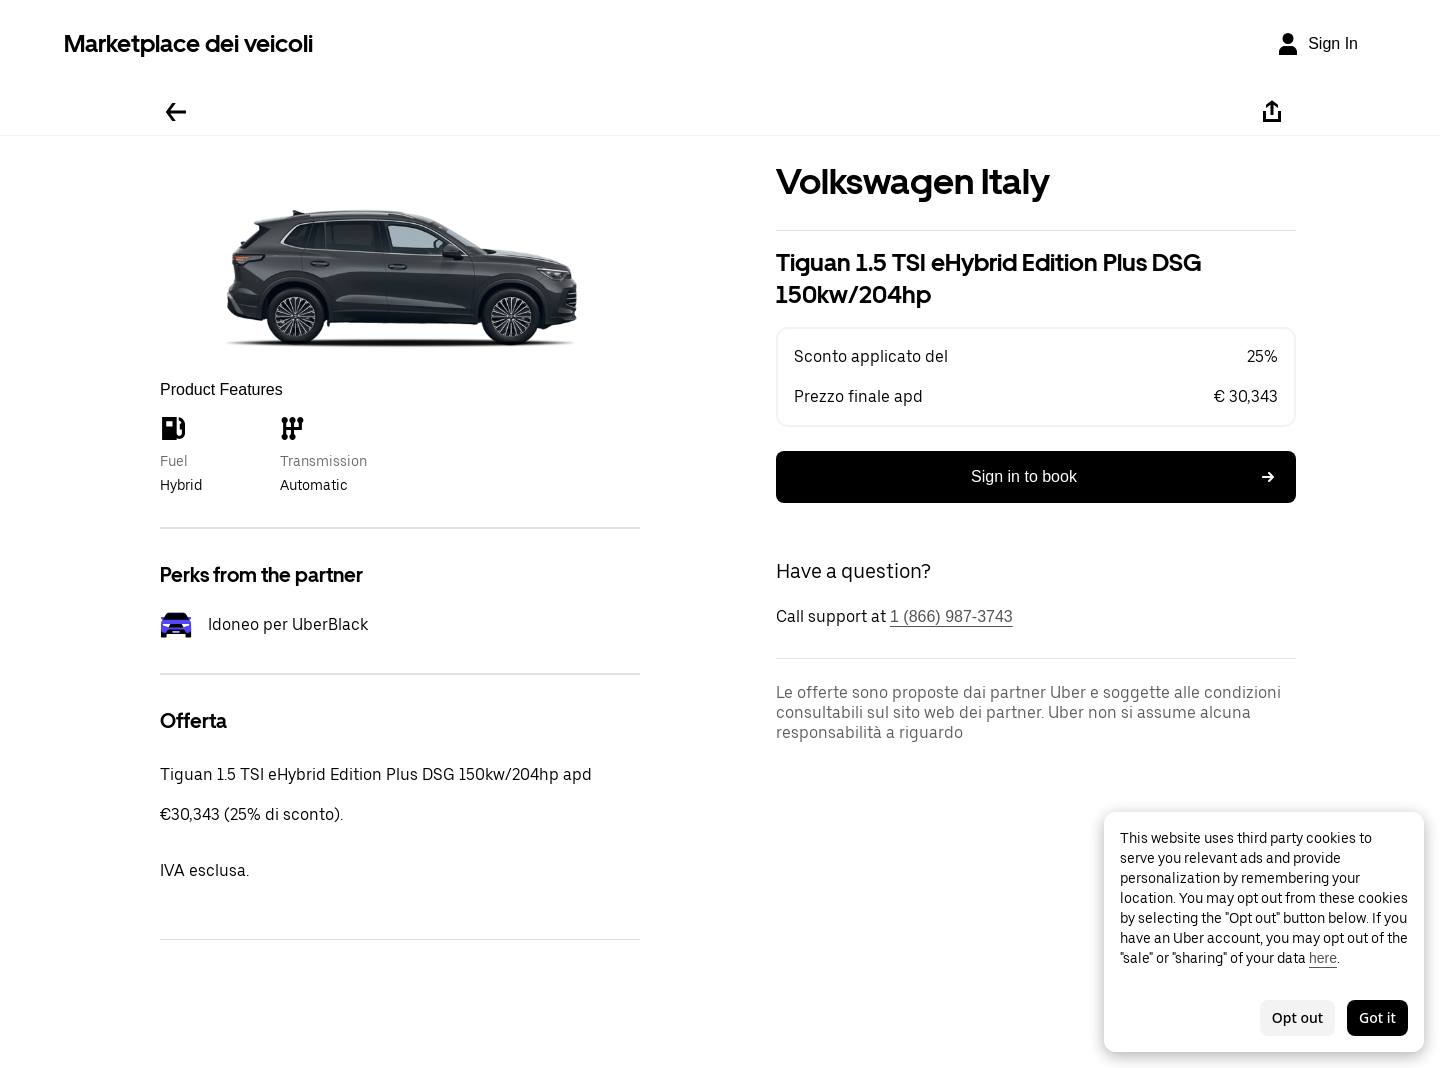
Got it (1377, 1017)
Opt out (1297, 1017)
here (1323, 958)
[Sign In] (1317, 44)
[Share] (1272, 112)
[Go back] (176, 112)
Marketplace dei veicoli (188, 43)
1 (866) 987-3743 (951, 616)
